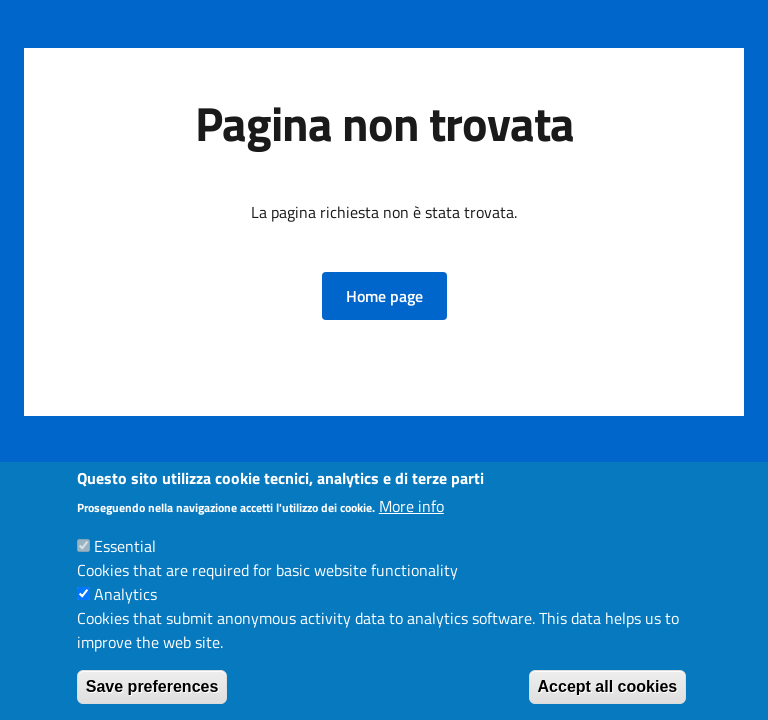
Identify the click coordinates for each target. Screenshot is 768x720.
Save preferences (152, 686)
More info (411, 506)
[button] (384, 296)
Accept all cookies (608, 686)
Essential (125, 546)
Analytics (125, 594)
